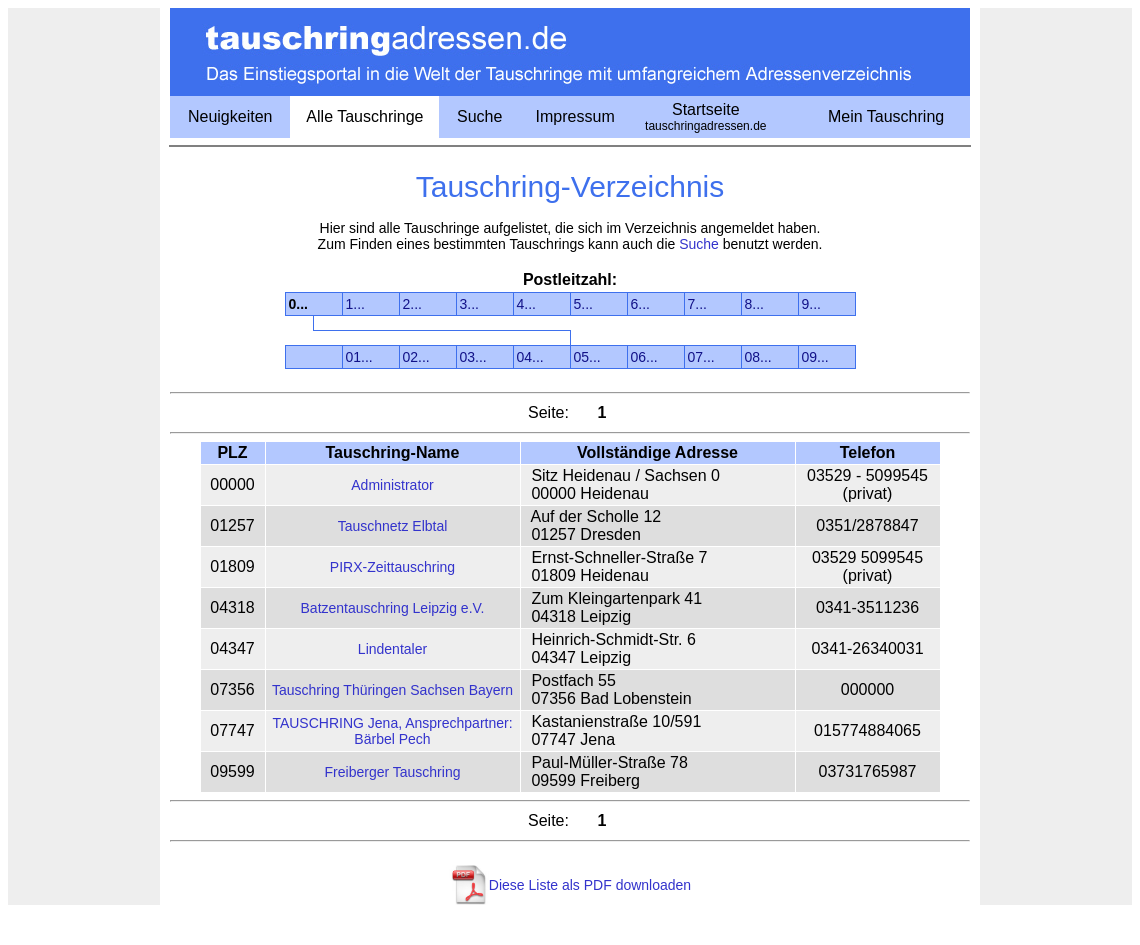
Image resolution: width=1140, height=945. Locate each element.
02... (416, 357)
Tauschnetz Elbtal (393, 526)
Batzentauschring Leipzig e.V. (393, 608)
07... (701, 357)
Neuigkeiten (230, 116)
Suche (479, 116)
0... (298, 304)
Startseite (705, 117)
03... (473, 357)
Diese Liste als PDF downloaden (590, 885)
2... (412, 304)
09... (815, 357)
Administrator (392, 485)
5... (583, 304)
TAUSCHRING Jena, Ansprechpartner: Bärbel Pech (392, 731)
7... (697, 304)
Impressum (575, 116)
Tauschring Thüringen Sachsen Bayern (392, 690)
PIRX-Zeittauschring (392, 567)
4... (526, 304)
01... (359, 357)
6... (640, 304)
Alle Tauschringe (364, 116)
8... (754, 304)
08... (758, 357)
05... (587, 357)
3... (469, 304)
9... (811, 304)
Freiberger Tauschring (393, 772)
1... (355, 304)
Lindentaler (392, 649)
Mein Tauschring (886, 116)
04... (530, 357)
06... (644, 357)
